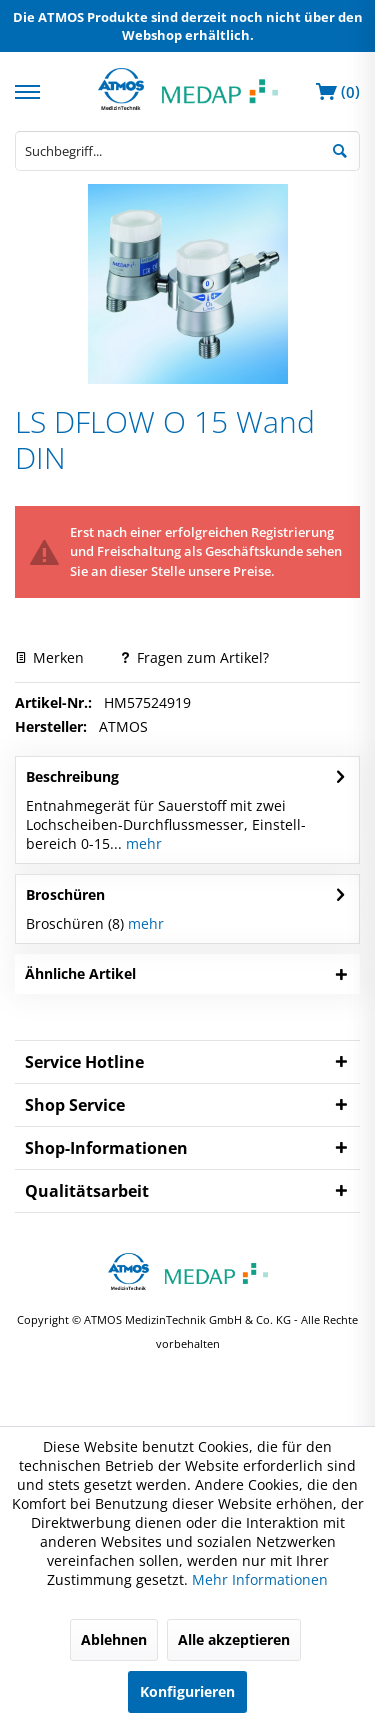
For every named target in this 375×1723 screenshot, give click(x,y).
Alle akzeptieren (234, 1639)
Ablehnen (114, 1639)
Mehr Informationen (260, 1579)
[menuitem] (30, 89)
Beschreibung (72, 776)
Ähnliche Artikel (80, 973)
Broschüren (65, 894)
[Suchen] (340, 149)
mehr (142, 843)
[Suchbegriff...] (187, 151)
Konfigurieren (187, 1691)
